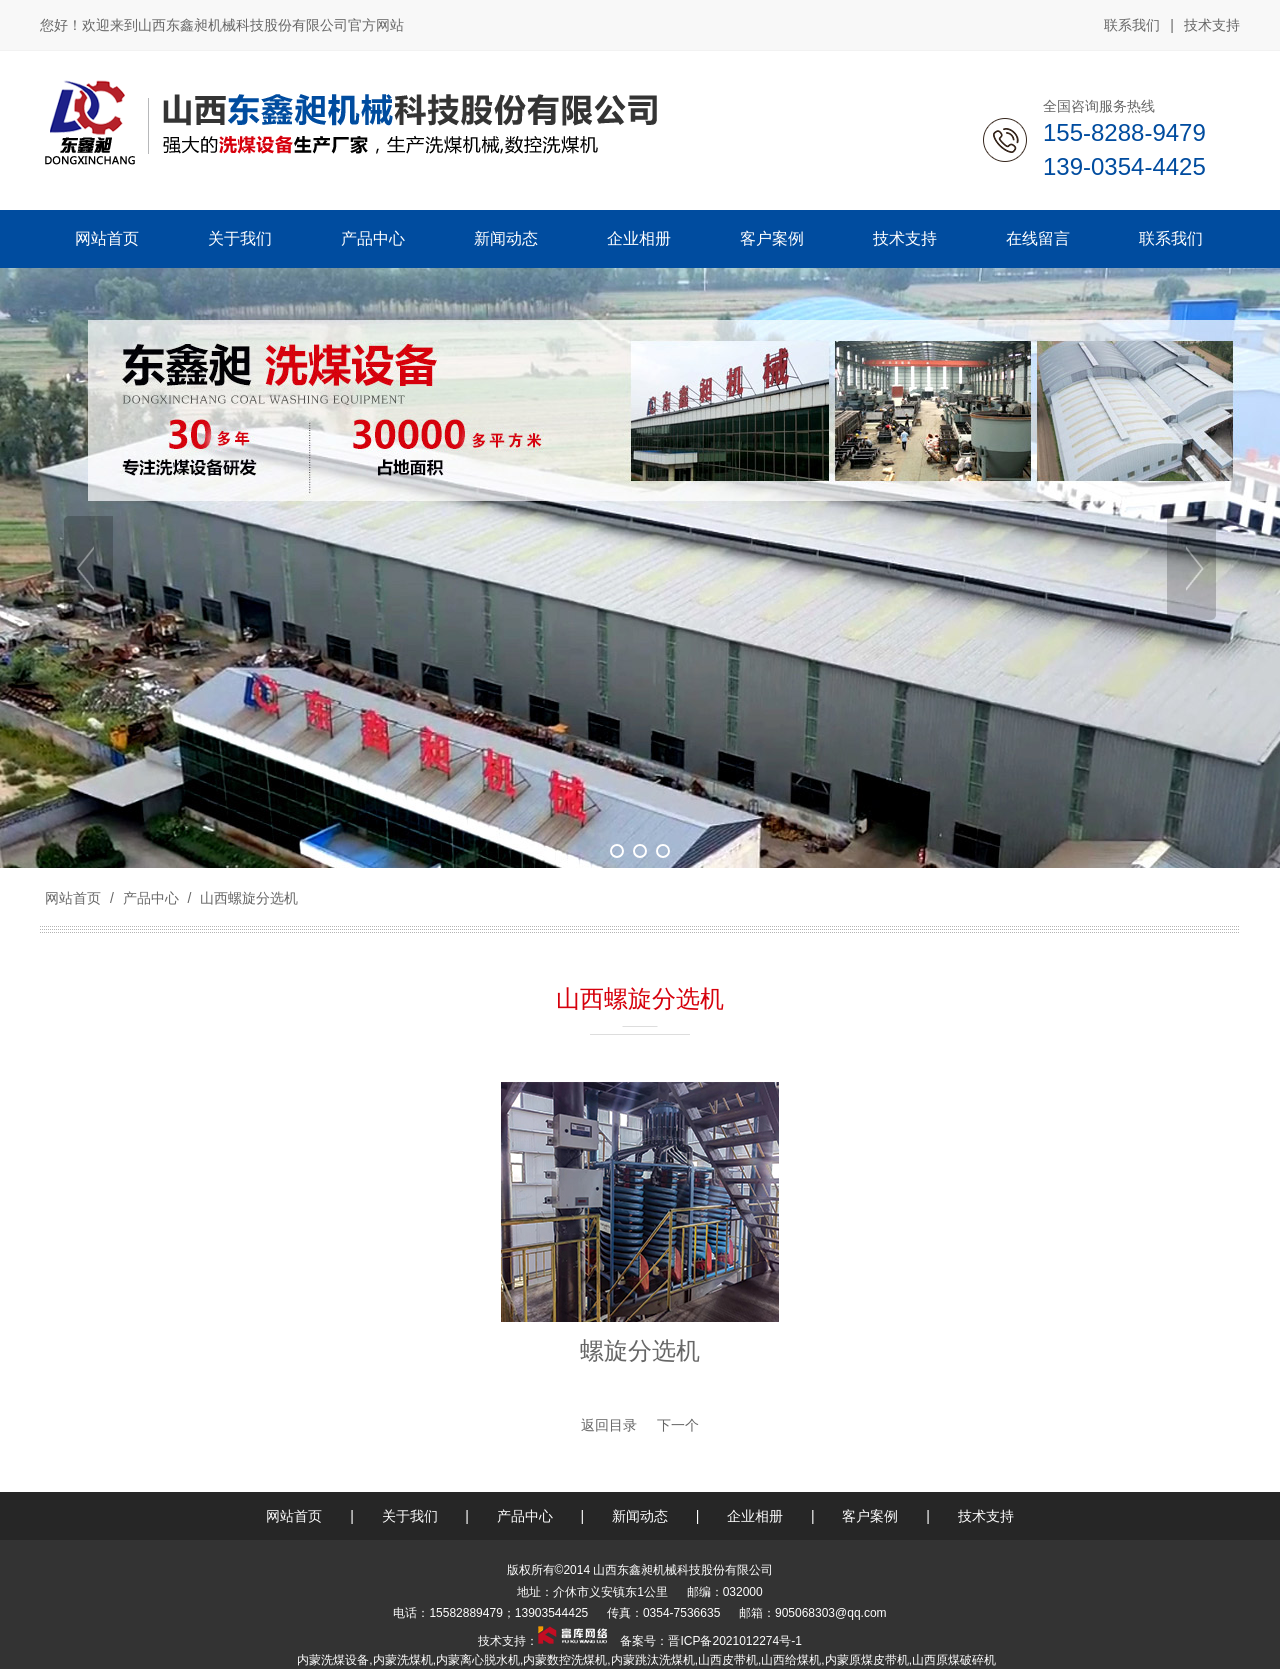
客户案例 (870, 1516)
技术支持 (1212, 25)
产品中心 (151, 898)
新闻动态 (640, 1516)
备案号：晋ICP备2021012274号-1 (709, 1641)
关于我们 (410, 1516)
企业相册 (755, 1516)
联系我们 (1132, 25)
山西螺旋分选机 (247, 898)
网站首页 (73, 898)
